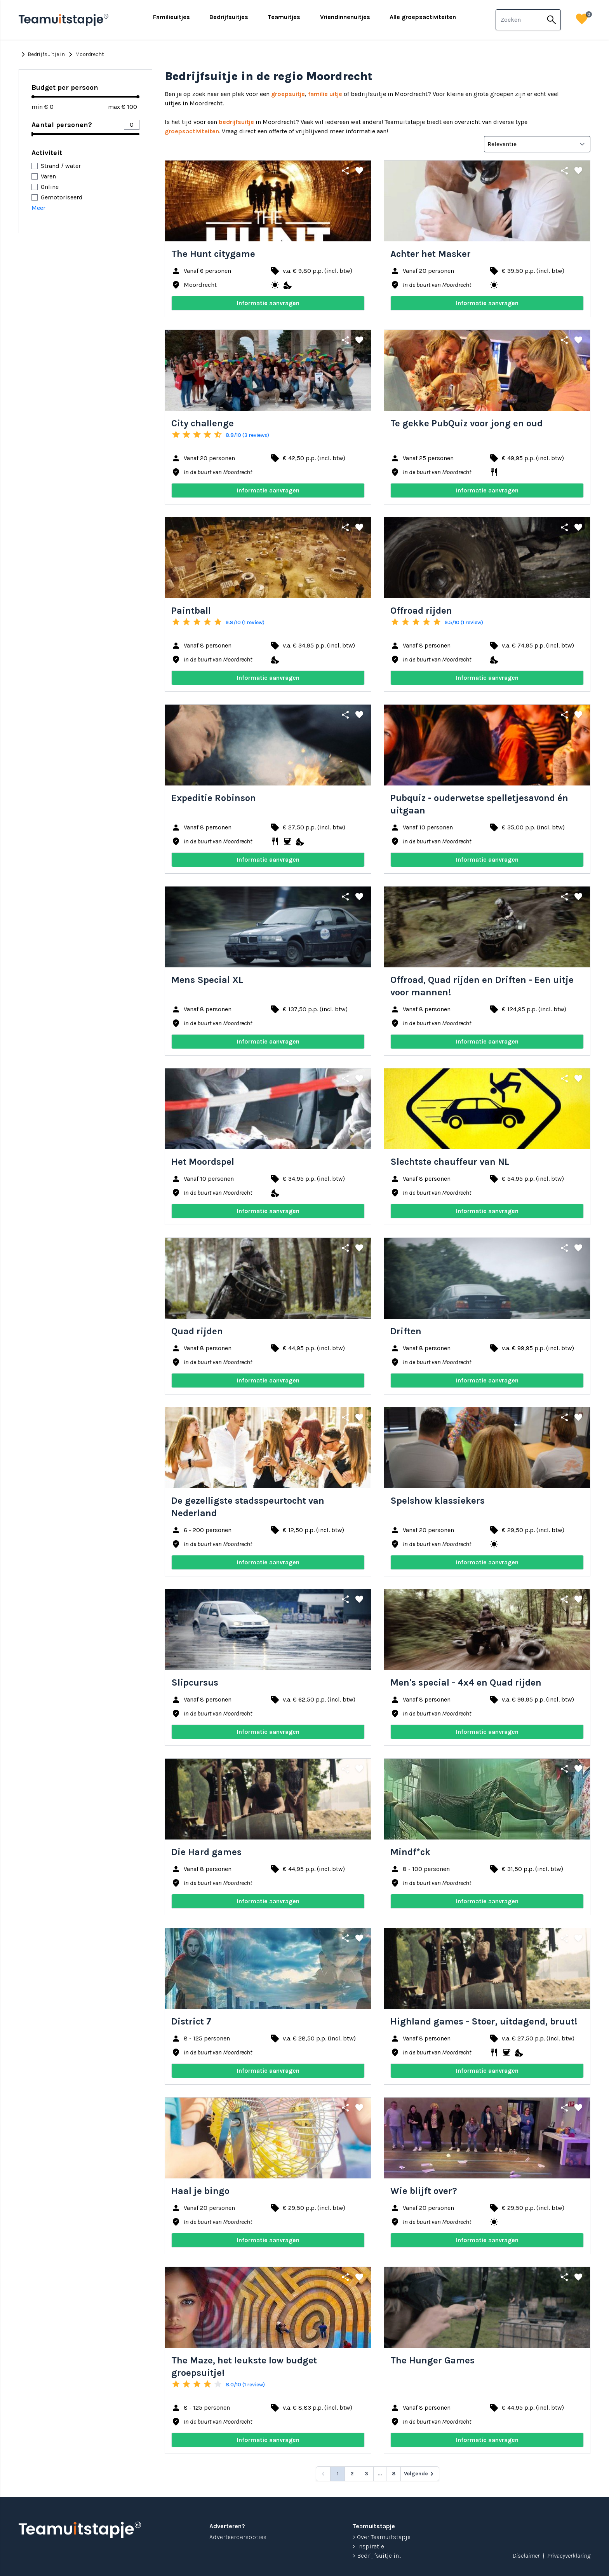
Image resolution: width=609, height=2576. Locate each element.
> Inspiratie (368, 2546)
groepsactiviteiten (192, 131)
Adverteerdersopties (237, 2537)
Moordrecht (85, 54)
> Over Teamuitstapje (381, 2537)
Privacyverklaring (568, 2555)
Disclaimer (526, 2555)
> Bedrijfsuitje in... (376, 2555)
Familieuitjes (171, 17)
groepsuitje (288, 94)
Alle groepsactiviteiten (423, 17)
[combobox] (519, 20)
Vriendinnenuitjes (345, 17)
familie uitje (325, 94)
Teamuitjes (284, 17)
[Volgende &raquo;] (419, 2473)
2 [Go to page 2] (351, 2473)
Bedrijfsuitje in (42, 54)
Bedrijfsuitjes (228, 17)
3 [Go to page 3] (366, 2473)
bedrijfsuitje (236, 122)
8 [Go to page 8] (393, 2473)
